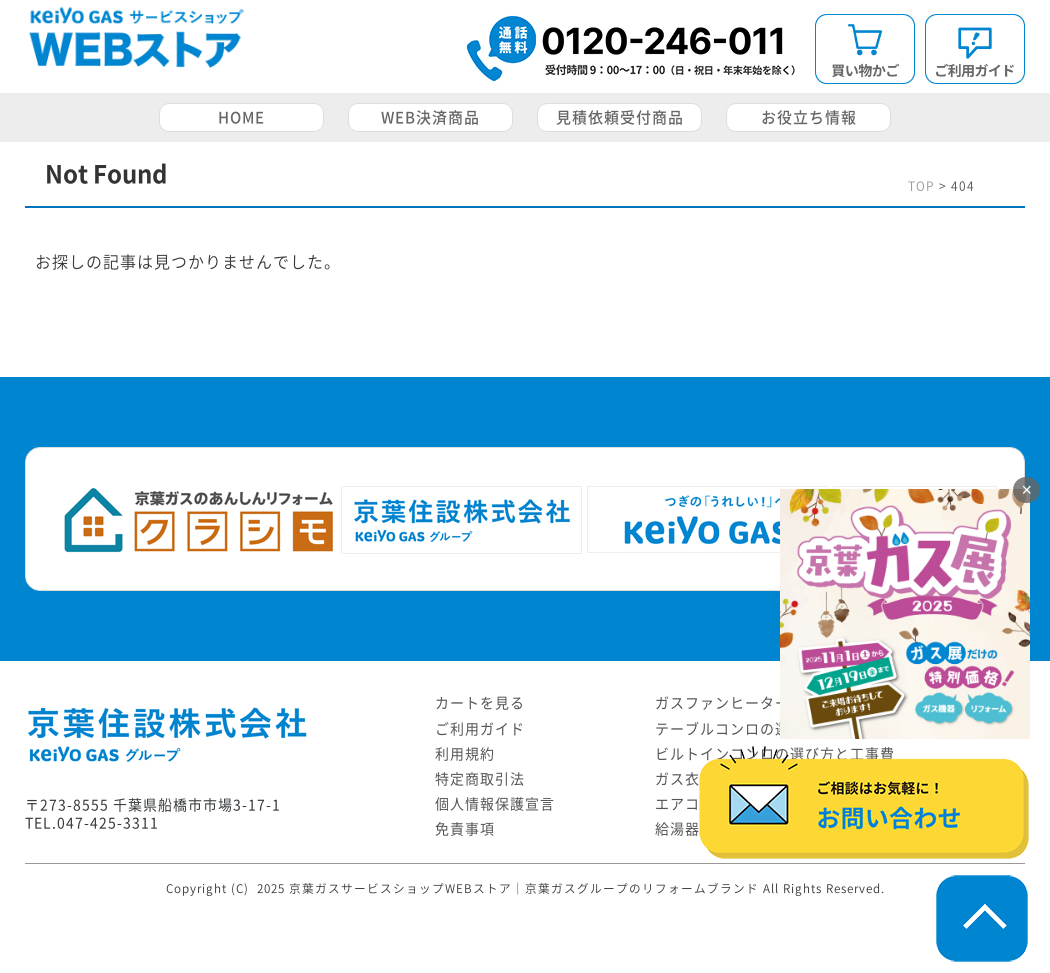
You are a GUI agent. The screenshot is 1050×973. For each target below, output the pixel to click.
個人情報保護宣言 (495, 804)
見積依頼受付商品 (620, 117)
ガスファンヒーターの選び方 (752, 703)
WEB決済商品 (430, 117)
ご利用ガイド (480, 729)
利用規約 (465, 754)
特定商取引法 (480, 779)
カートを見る (480, 703)
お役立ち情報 (809, 117)
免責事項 (465, 829)
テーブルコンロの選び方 (737, 729)
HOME (241, 117)
